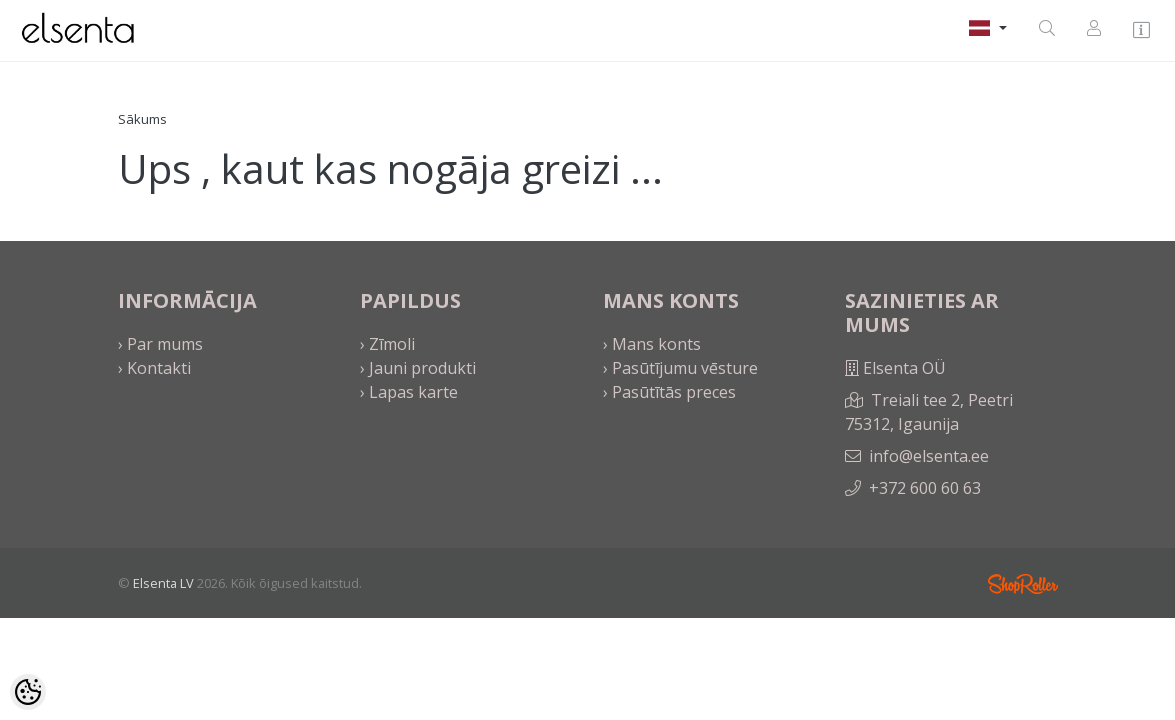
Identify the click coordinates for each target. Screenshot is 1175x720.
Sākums (142, 119)
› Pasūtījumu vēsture (680, 368)
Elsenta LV (163, 583)
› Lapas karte (409, 392)
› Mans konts (652, 344)
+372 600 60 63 (925, 488)
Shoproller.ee (1023, 584)
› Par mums (160, 344)
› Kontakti (154, 368)
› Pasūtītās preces (669, 392)
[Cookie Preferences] (28, 692)
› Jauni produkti (418, 368)
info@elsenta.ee (929, 456)
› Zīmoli (387, 344)
